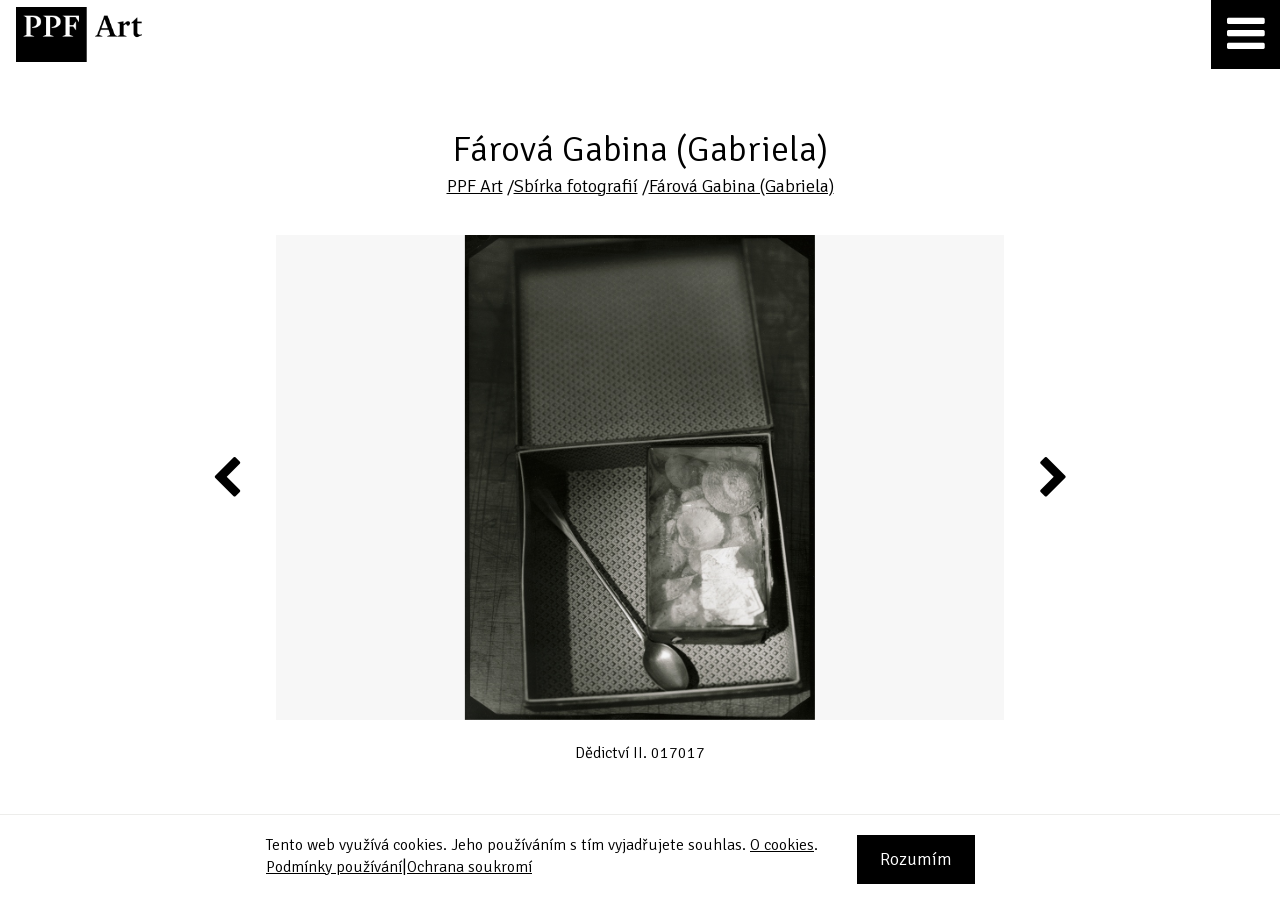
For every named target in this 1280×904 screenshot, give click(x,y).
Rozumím (916, 859)
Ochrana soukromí (469, 867)
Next (1051, 476)
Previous (228, 476)
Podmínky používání (334, 867)
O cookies (782, 845)
